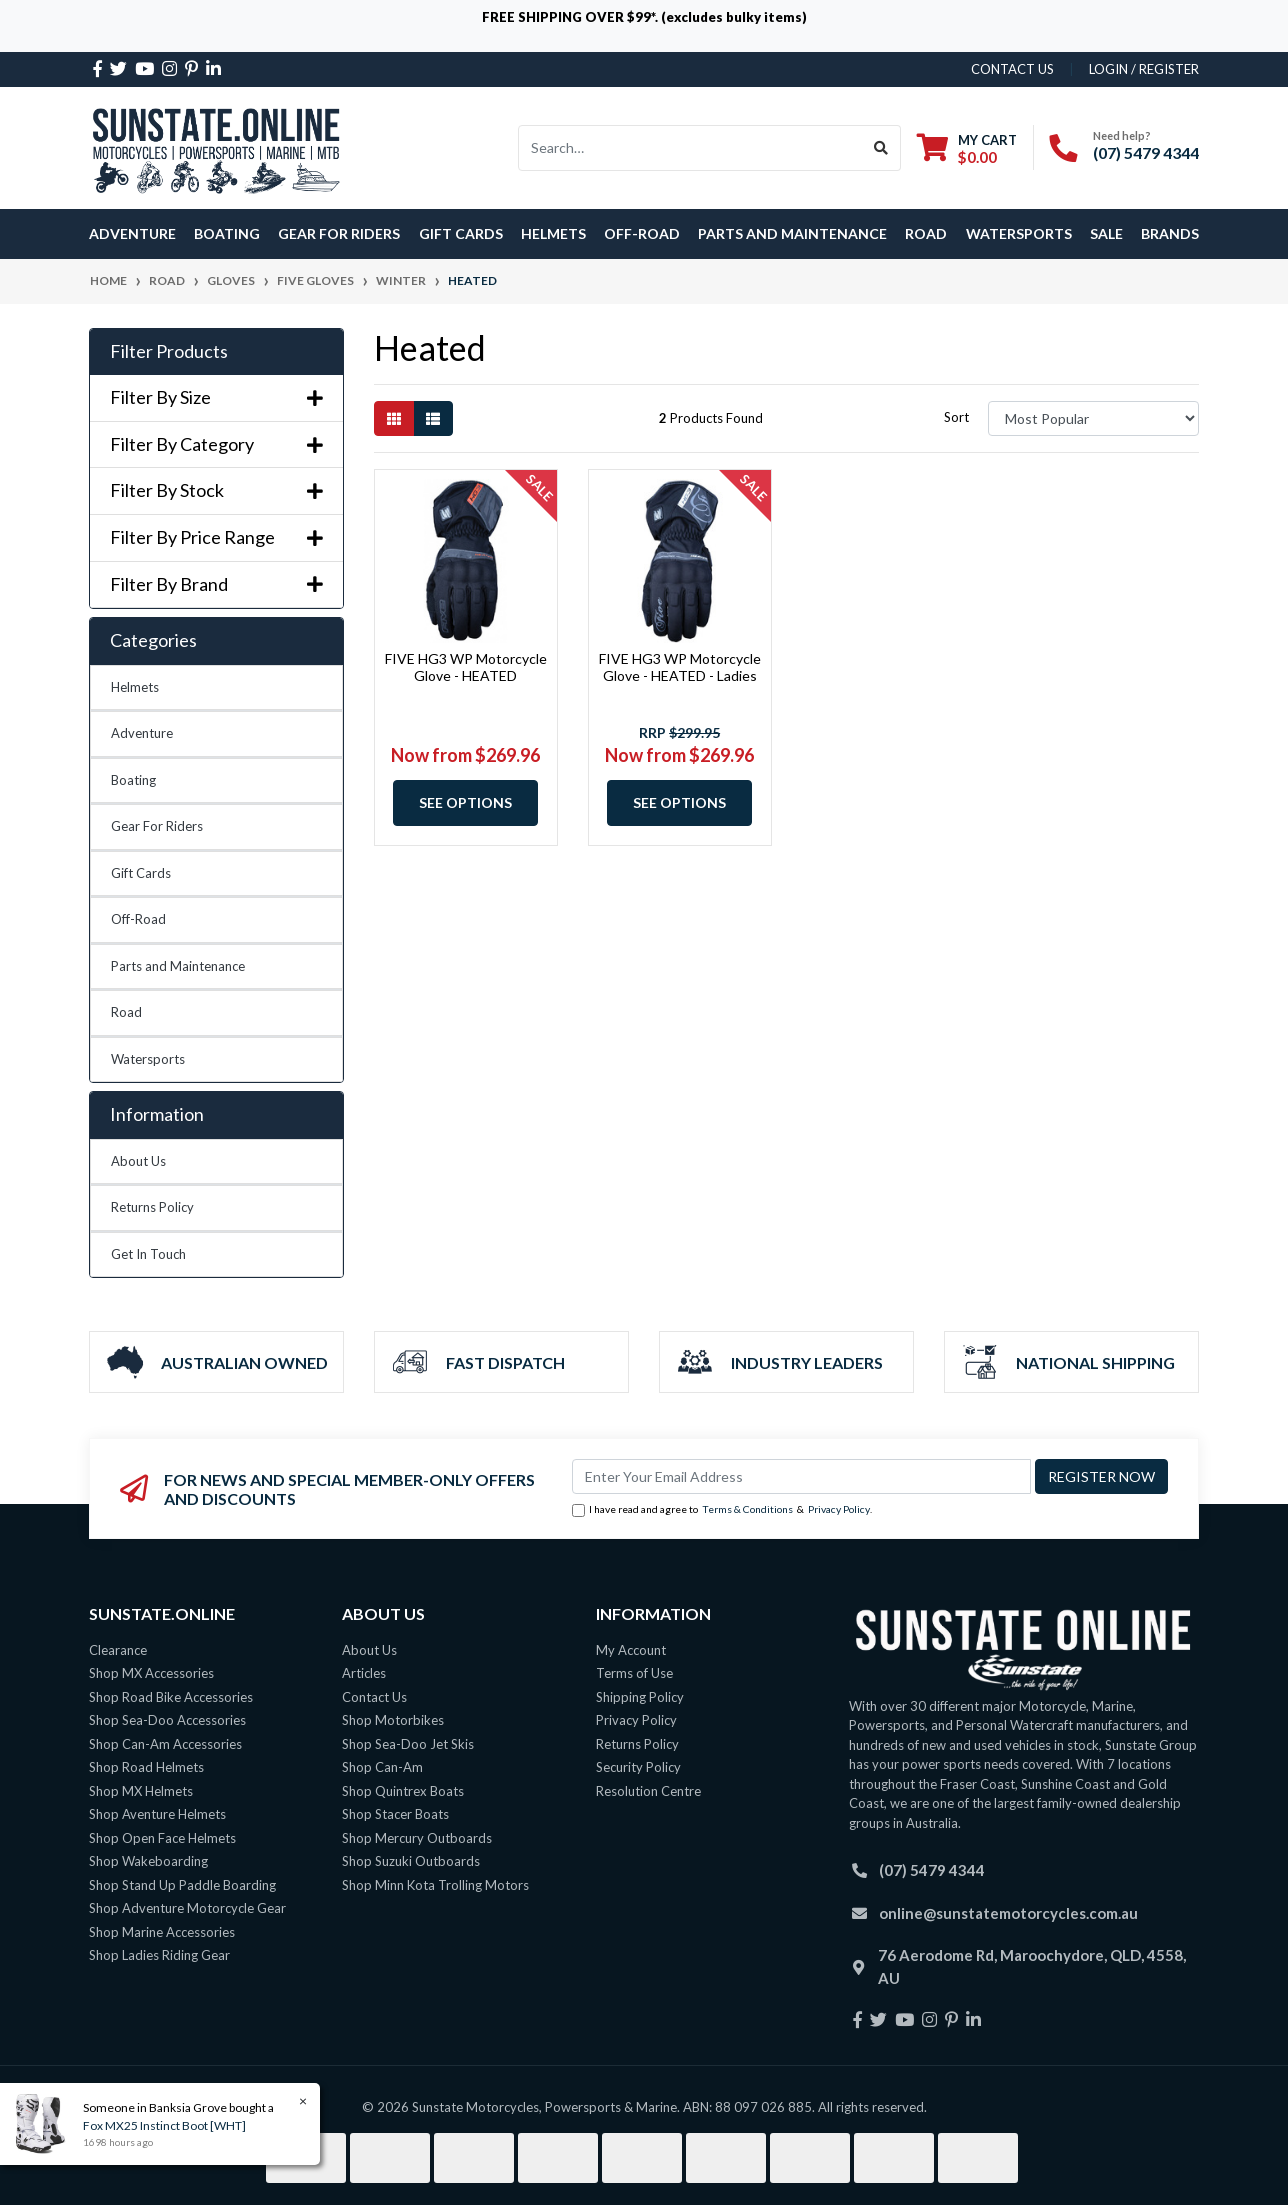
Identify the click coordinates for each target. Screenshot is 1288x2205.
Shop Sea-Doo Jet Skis (408, 1744)
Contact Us (374, 1697)
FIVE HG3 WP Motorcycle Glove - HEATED (466, 667)
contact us (1012, 69)
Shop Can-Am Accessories (165, 1744)
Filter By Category (216, 444)
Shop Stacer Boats (395, 1814)
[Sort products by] (1093, 418)
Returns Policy (152, 1207)
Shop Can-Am (382, 1767)
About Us (138, 1161)
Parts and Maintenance (178, 966)
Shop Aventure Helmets (157, 1814)
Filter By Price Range (216, 537)
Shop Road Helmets (146, 1767)
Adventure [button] (132, 233)
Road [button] (926, 233)
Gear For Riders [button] (339, 233)
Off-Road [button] (642, 233)
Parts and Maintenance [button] (792, 233)
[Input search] (690, 148)
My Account (631, 1650)
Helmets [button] (553, 233)
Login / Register (1144, 69)
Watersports (148, 1059)
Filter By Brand (216, 584)
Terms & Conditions (747, 1509)
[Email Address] (801, 1476)
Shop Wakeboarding (148, 1861)
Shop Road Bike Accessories (171, 1697)
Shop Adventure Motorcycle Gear (187, 1908)
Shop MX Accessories (151, 1673)
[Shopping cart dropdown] (967, 148)
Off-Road (138, 919)
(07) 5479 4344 (1146, 152)
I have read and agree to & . (722, 1510)
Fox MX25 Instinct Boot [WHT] (163, 2125)
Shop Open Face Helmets (162, 1838)
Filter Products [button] (169, 351)
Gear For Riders (157, 826)
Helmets (135, 687)
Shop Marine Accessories (162, 1932)
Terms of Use (634, 1673)
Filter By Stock (216, 490)
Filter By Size (216, 397)
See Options (465, 802)
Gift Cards (461, 233)
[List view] (433, 418)
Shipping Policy (640, 1697)
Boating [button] (227, 233)
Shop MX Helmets (141, 1791)
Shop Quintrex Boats (403, 1791)
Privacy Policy (839, 1509)
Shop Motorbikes (393, 1720)
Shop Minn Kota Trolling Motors (435, 1885)
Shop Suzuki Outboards (411, 1861)
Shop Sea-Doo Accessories (167, 1720)
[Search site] (881, 148)
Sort (956, 417)
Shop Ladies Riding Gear (159, 1955)
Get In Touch (148, 1254)
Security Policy (638, 1767)
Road (126, 1012)
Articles (364, 1673)
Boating (133, 780)
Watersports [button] (1019, 233)
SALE (1106, 233)
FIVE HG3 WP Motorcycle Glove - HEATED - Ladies (680, 667)
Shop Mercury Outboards (417, 1838)
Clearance (118, 1650)
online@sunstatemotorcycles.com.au (1008, 1913)
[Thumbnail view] (394, 418)
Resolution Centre (648, 1791)
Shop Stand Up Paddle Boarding (182, 1885)
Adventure (142, 733)
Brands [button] (1170, 233)
